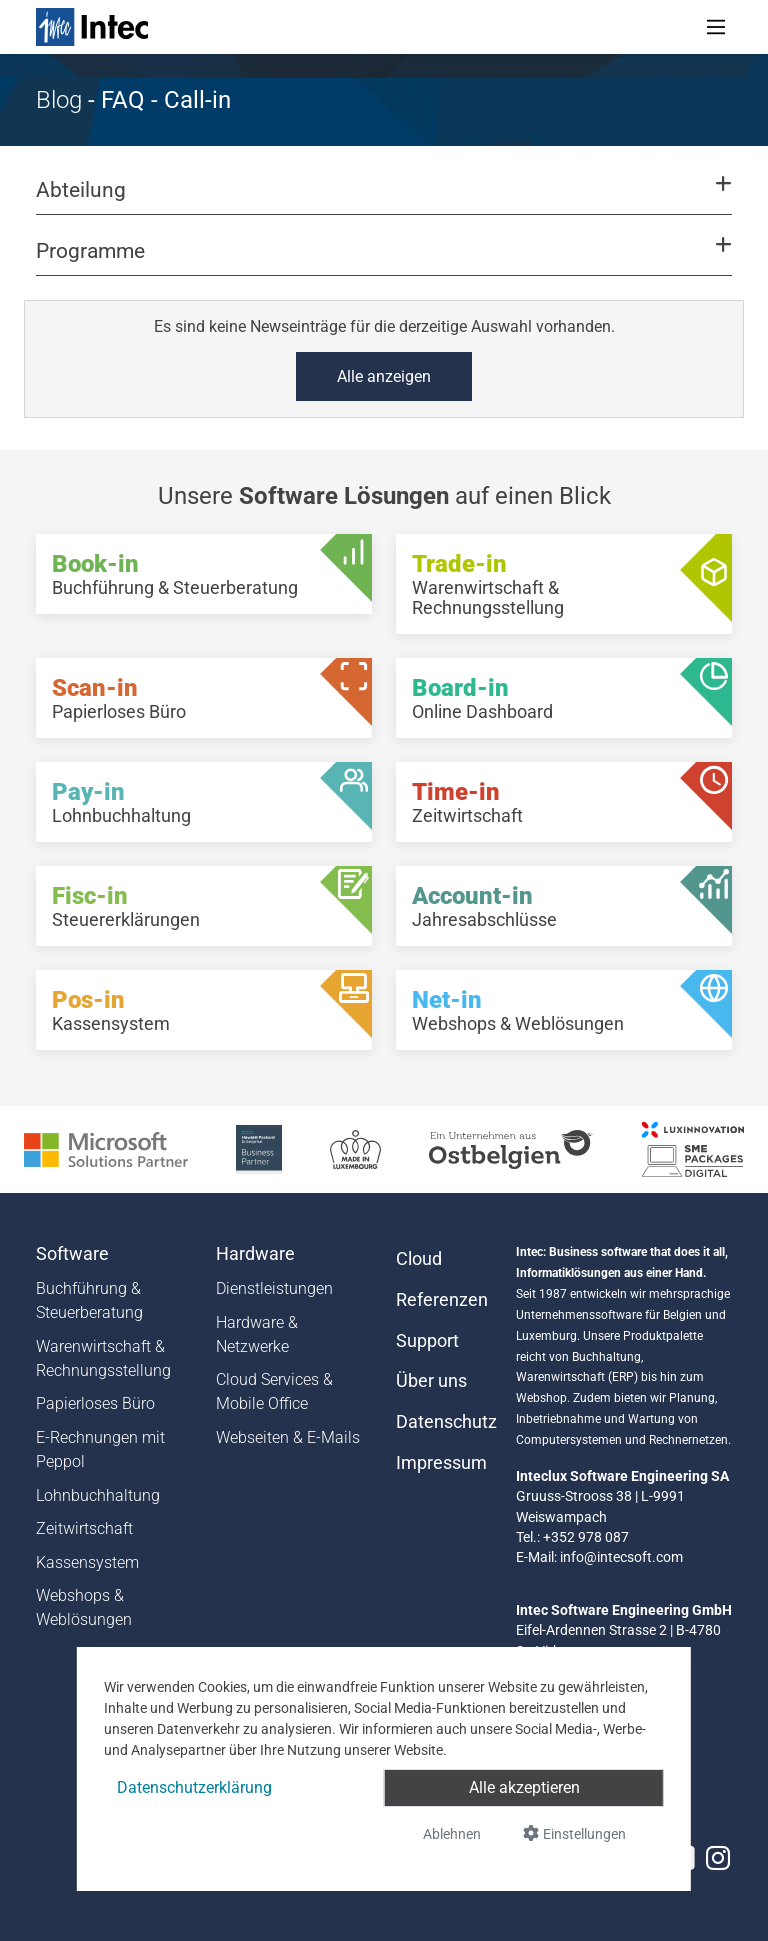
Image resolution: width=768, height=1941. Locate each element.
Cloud (419, 1259)
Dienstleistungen (274, 1288)
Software (72, 1254)
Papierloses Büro (95, 1403)
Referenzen (442, 1300)
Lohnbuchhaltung (98, 1495)
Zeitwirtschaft (84, 1528)
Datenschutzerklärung (194, 1787)
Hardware (255, 1254)
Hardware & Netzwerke (257, 1334)
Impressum (441, 1463)
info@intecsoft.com (621, 1557)
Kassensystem (87, 1562)
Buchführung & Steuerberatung (89, 1300)
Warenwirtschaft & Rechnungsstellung (103, 1358)
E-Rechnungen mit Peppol (100, 1449)
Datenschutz (444, 1422)
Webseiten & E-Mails (288, 1437)
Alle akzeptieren (524, 1787)
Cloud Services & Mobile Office (274, 1391)
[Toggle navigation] (716, 27)
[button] (384, 199)
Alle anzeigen (384, 376)
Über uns (431, 1381)
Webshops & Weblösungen (84, 1607)
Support (427, 1341)
